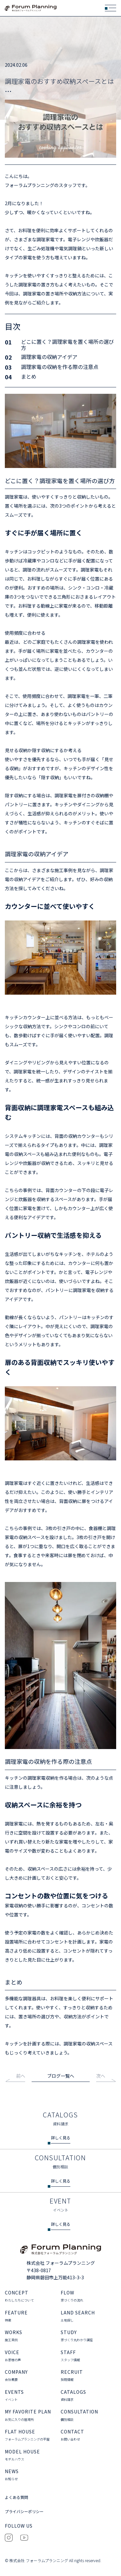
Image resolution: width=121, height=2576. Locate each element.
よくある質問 (16, 2498)
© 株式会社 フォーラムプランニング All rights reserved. (53, 2561)
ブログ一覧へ (60, 2076)
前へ (20, 2076)
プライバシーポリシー (24, 2512)
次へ (100, 2076)
